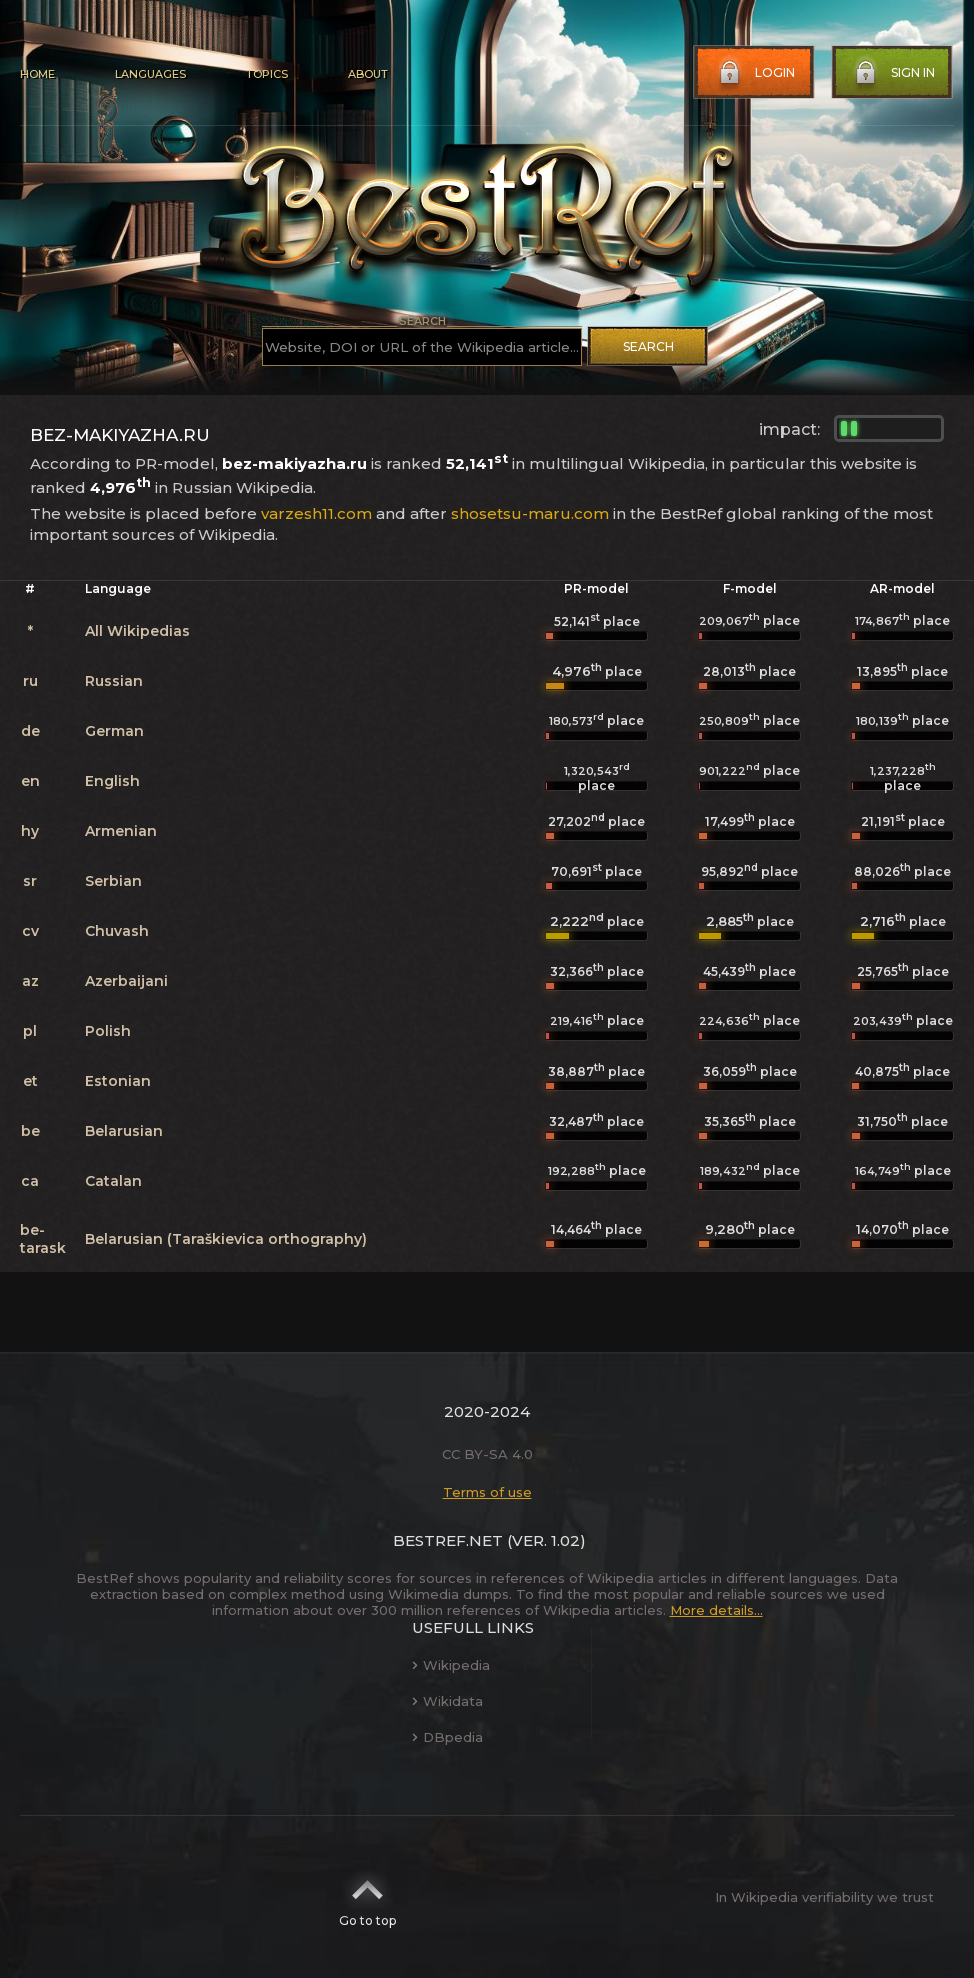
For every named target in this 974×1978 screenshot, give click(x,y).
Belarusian (124, 1131)
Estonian (118, 1081)
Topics (267, 74)
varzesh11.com (316, 513)
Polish (108, 1031)
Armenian (121, 831)
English (112, 781)
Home (37, 74)
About (368, 74)
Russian (114, 681)
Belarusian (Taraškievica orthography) (226, 1239)
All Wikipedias (137, 631)
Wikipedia (451, 1665)
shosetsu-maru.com (530, 513)
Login (755, 73)
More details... (716, 1610)
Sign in (893, 73)
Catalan (113, 1181)
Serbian (113, 881)
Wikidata (447, 1701)
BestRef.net (448, 1540)
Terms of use (487, 1492)
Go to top (367, 1897)
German (114, 731)
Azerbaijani (126, 981)
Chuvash (117, 931)
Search (648, 346)
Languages (150, 74)
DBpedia (447, 1737)
